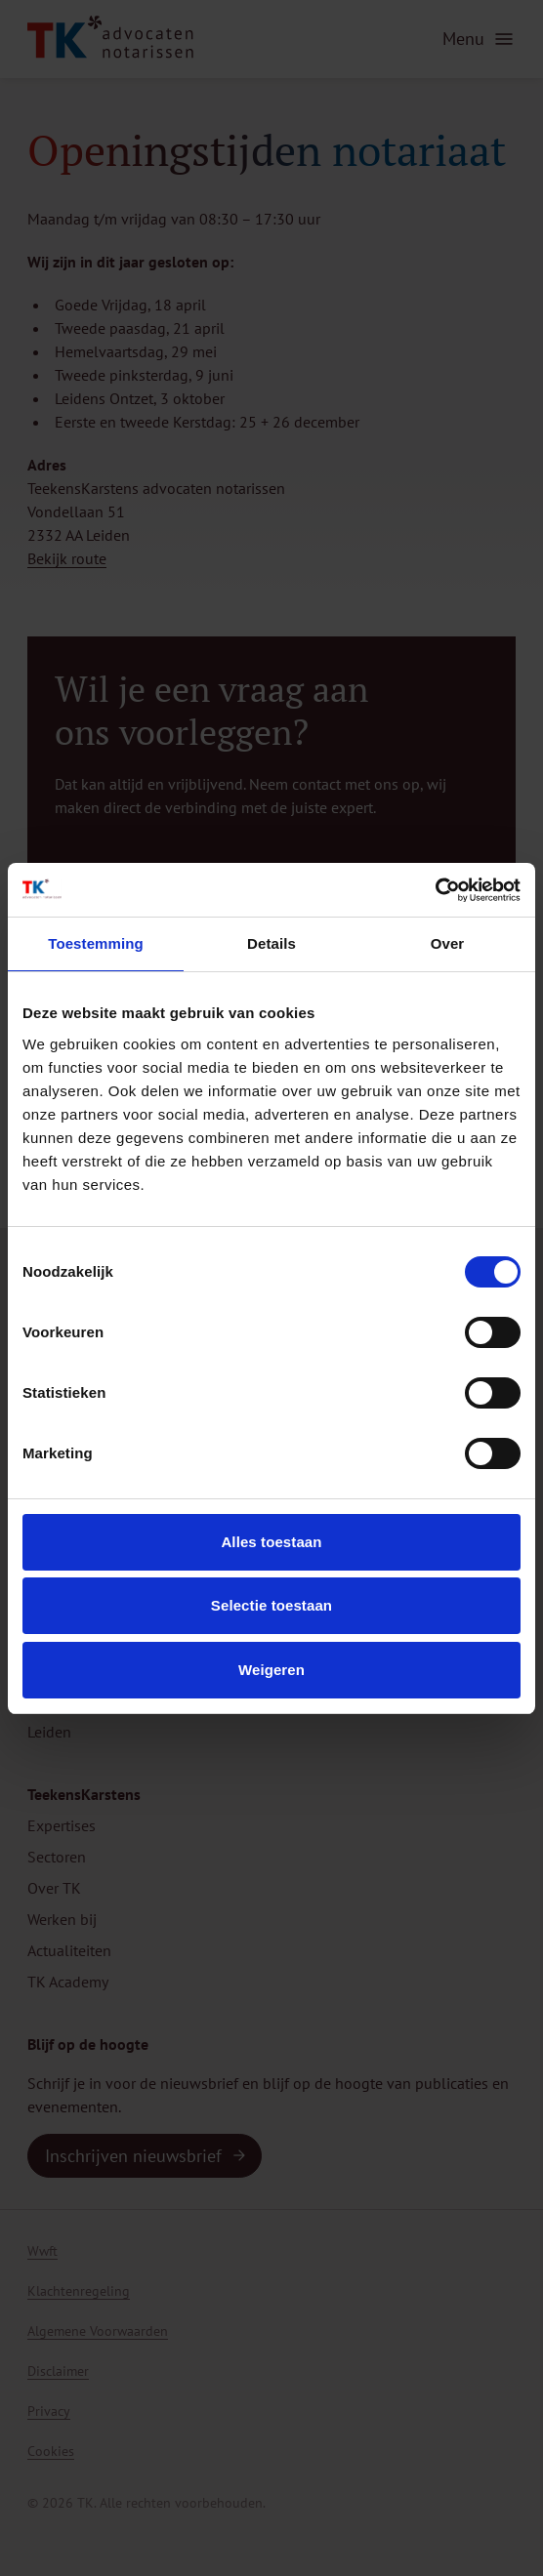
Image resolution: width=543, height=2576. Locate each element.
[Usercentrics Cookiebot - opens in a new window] (435, 890)
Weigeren (271, 1669)
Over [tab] (448, 943)
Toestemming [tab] (96, 943)
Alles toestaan (271, 1541)
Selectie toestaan (271, 1605)
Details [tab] (271, 943)
